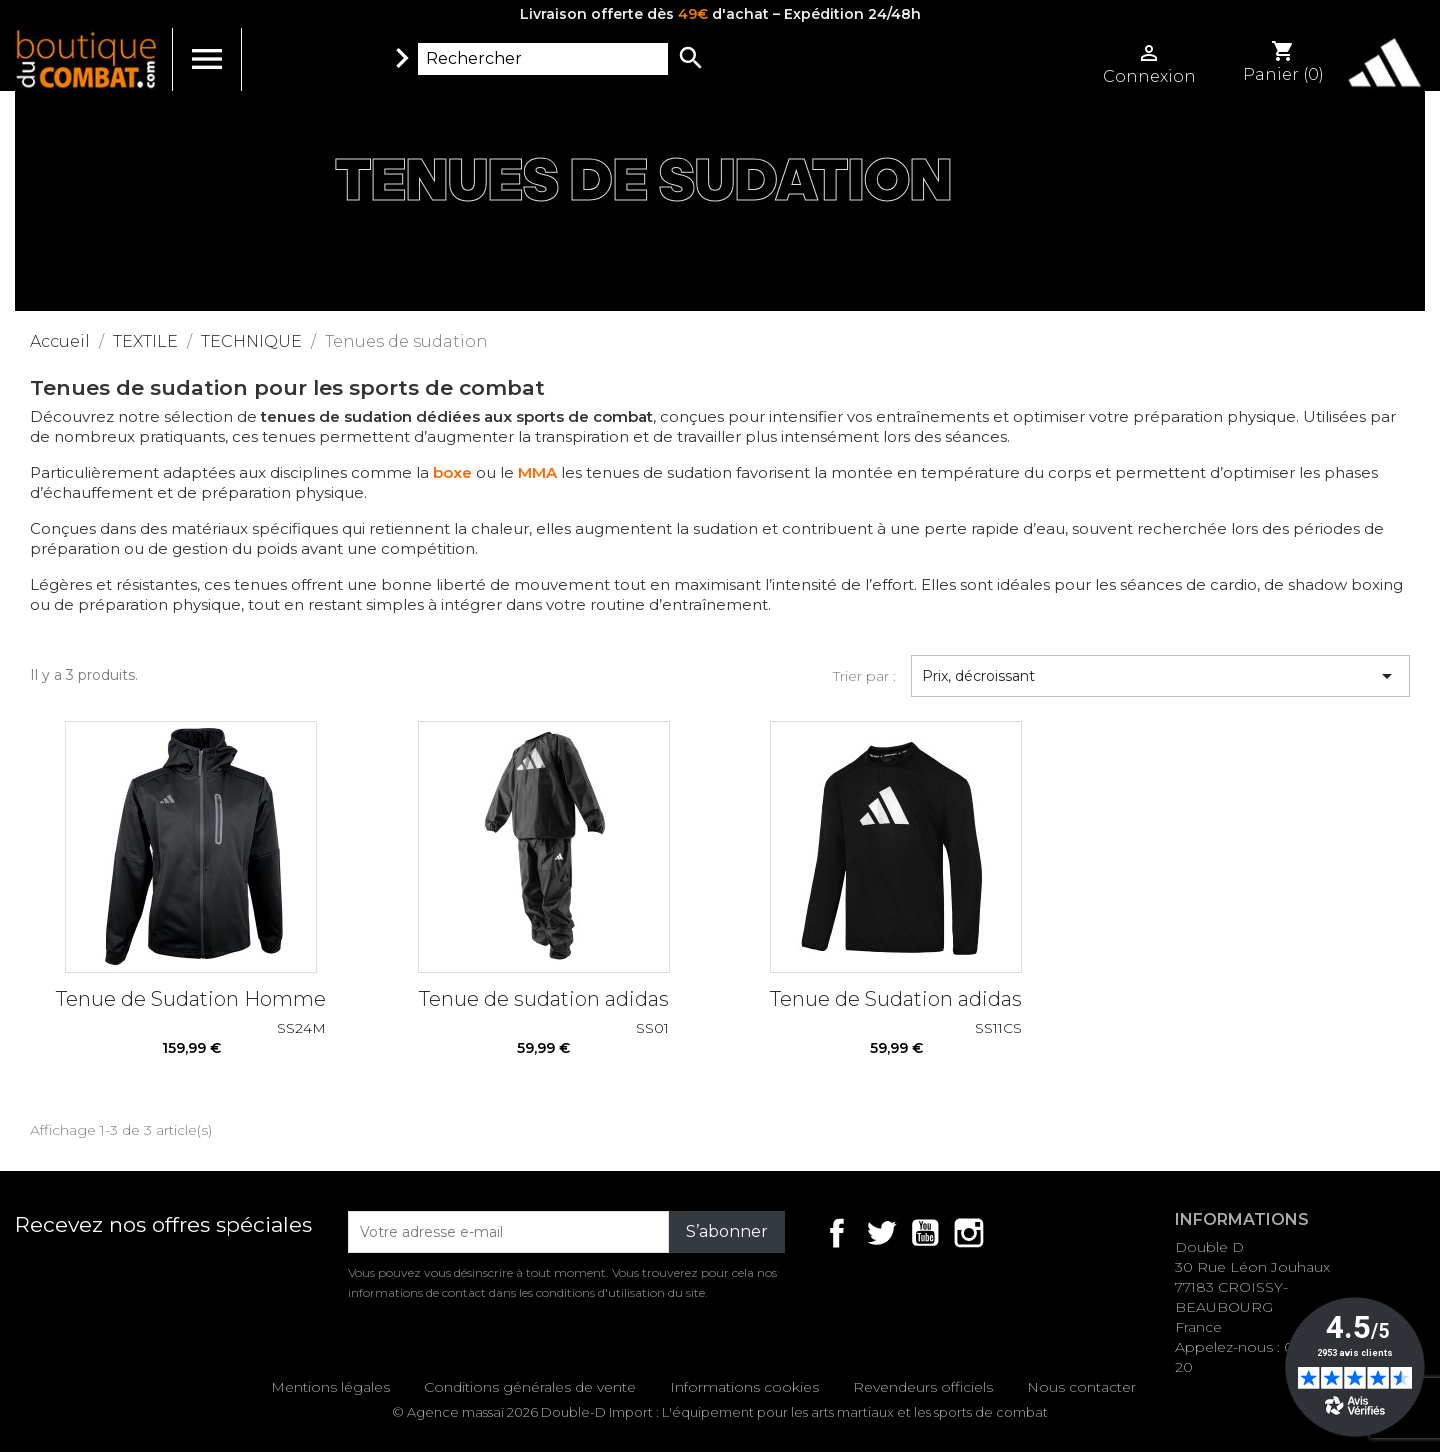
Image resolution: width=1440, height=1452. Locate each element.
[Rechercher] (543, 59)
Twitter (881, 1233)
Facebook (837, 1233)
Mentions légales (330, 1387)
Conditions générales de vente (530, 1387)
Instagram (969, 1233)
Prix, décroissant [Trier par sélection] (1160, 676)
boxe (452, 472)
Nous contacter (1081, 1387)
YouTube (925, 1233)
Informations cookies (744, 1387)
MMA (537, 472)
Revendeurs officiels (923, 1387)
